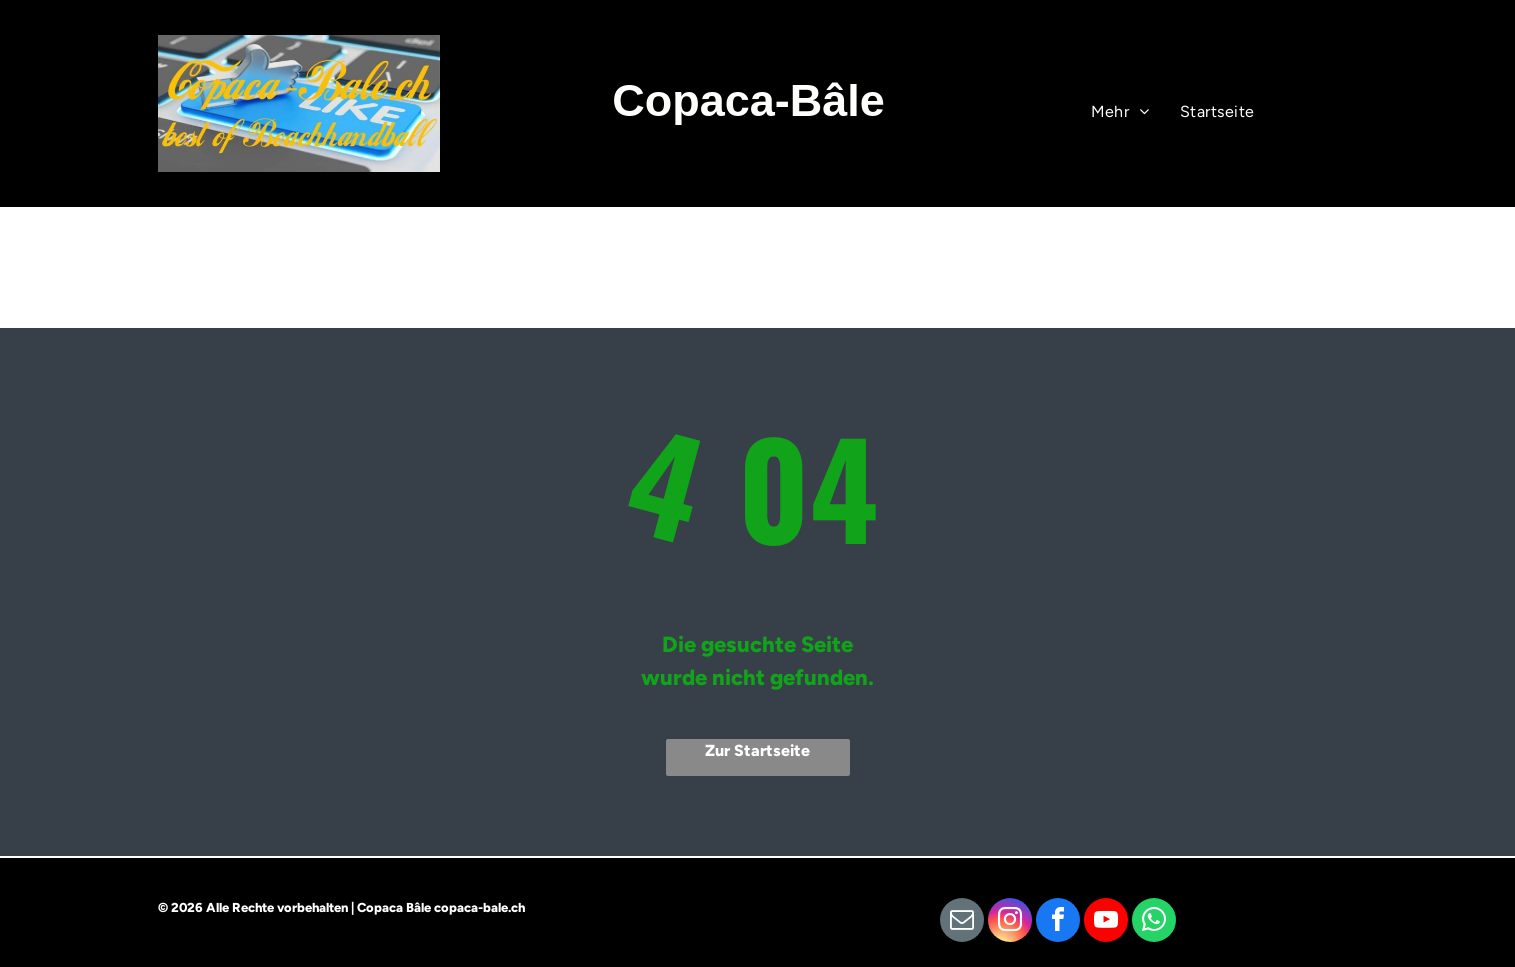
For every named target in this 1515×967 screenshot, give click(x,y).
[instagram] (1010, 922)
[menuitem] (1217, 112)
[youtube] (1106, 922)
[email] (962, 922)
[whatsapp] (1154, 922)
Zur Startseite (757, 750)
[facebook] (1058, 922)
